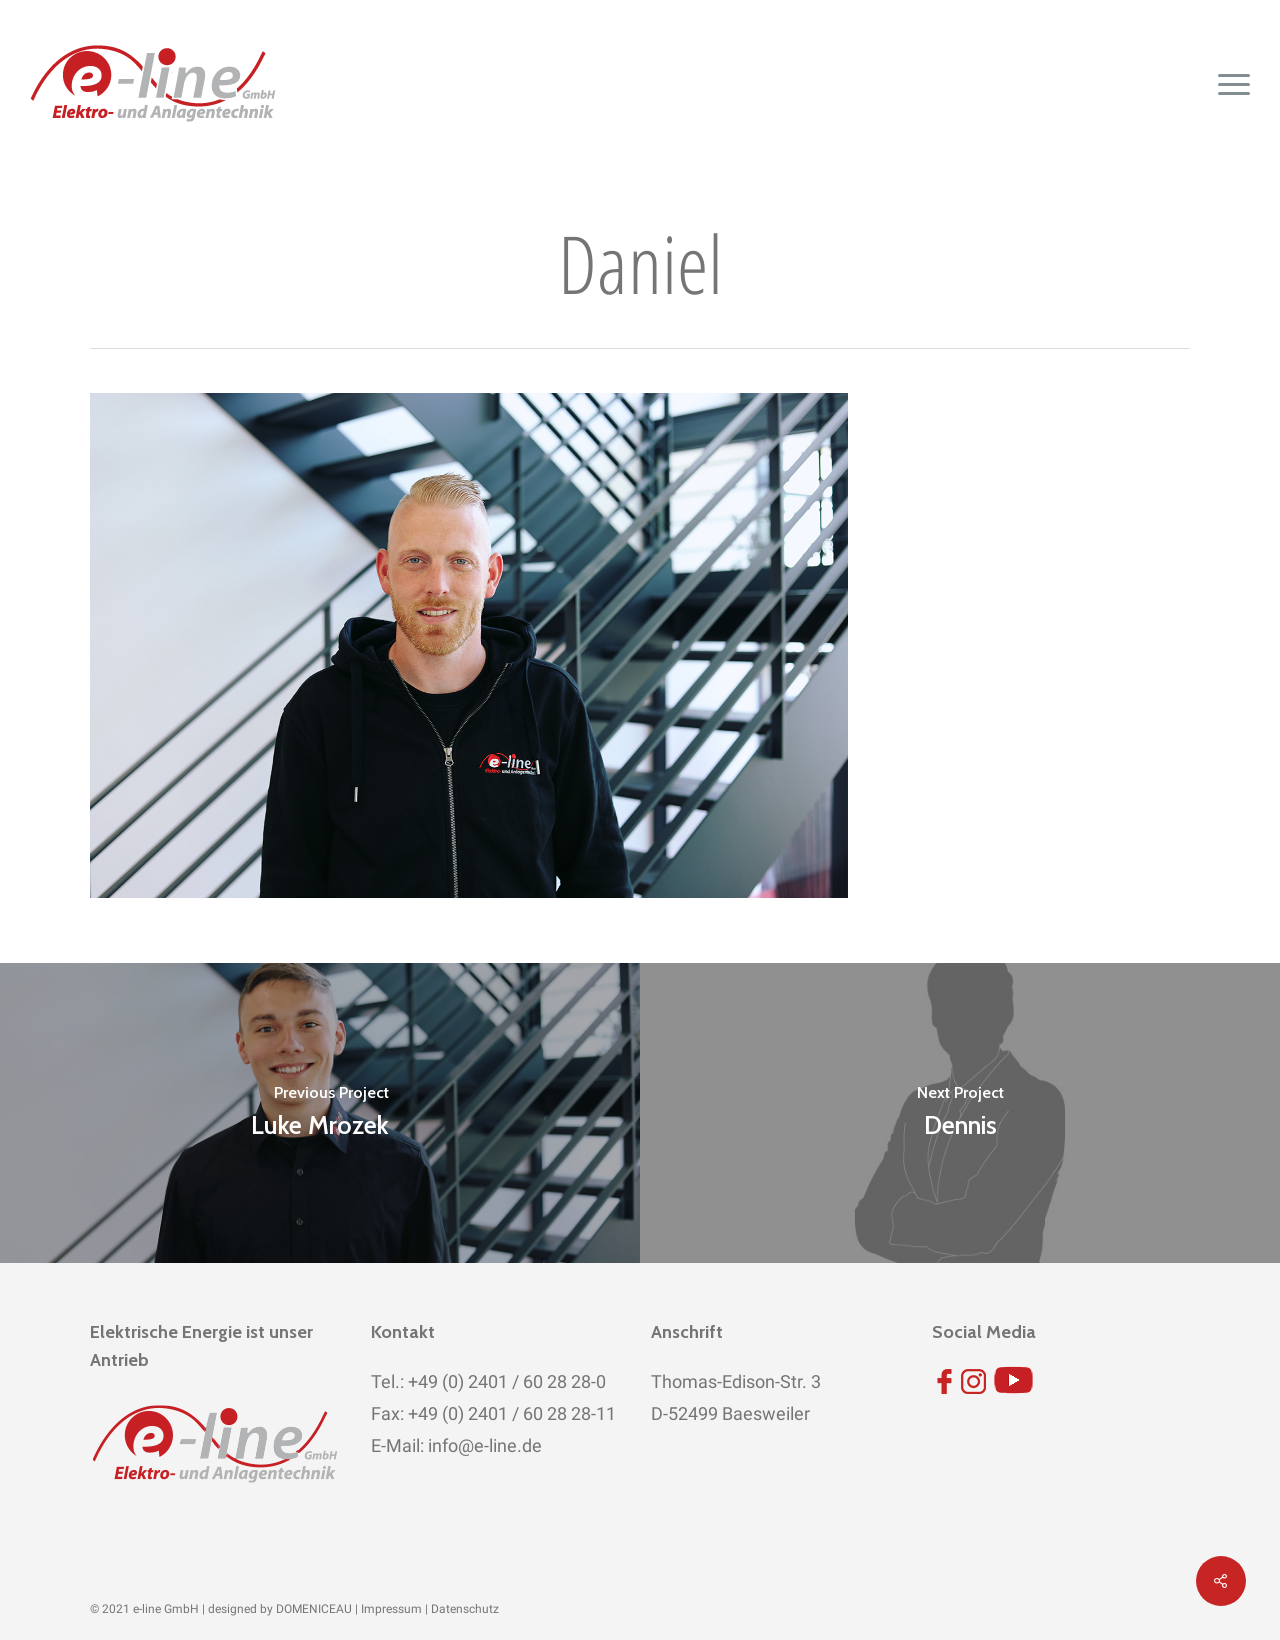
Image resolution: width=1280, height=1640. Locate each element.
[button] (1235, 84)
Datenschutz (465, 1609)
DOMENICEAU (314, 1609)
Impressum (391, 1609)
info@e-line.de (483, 1445)
